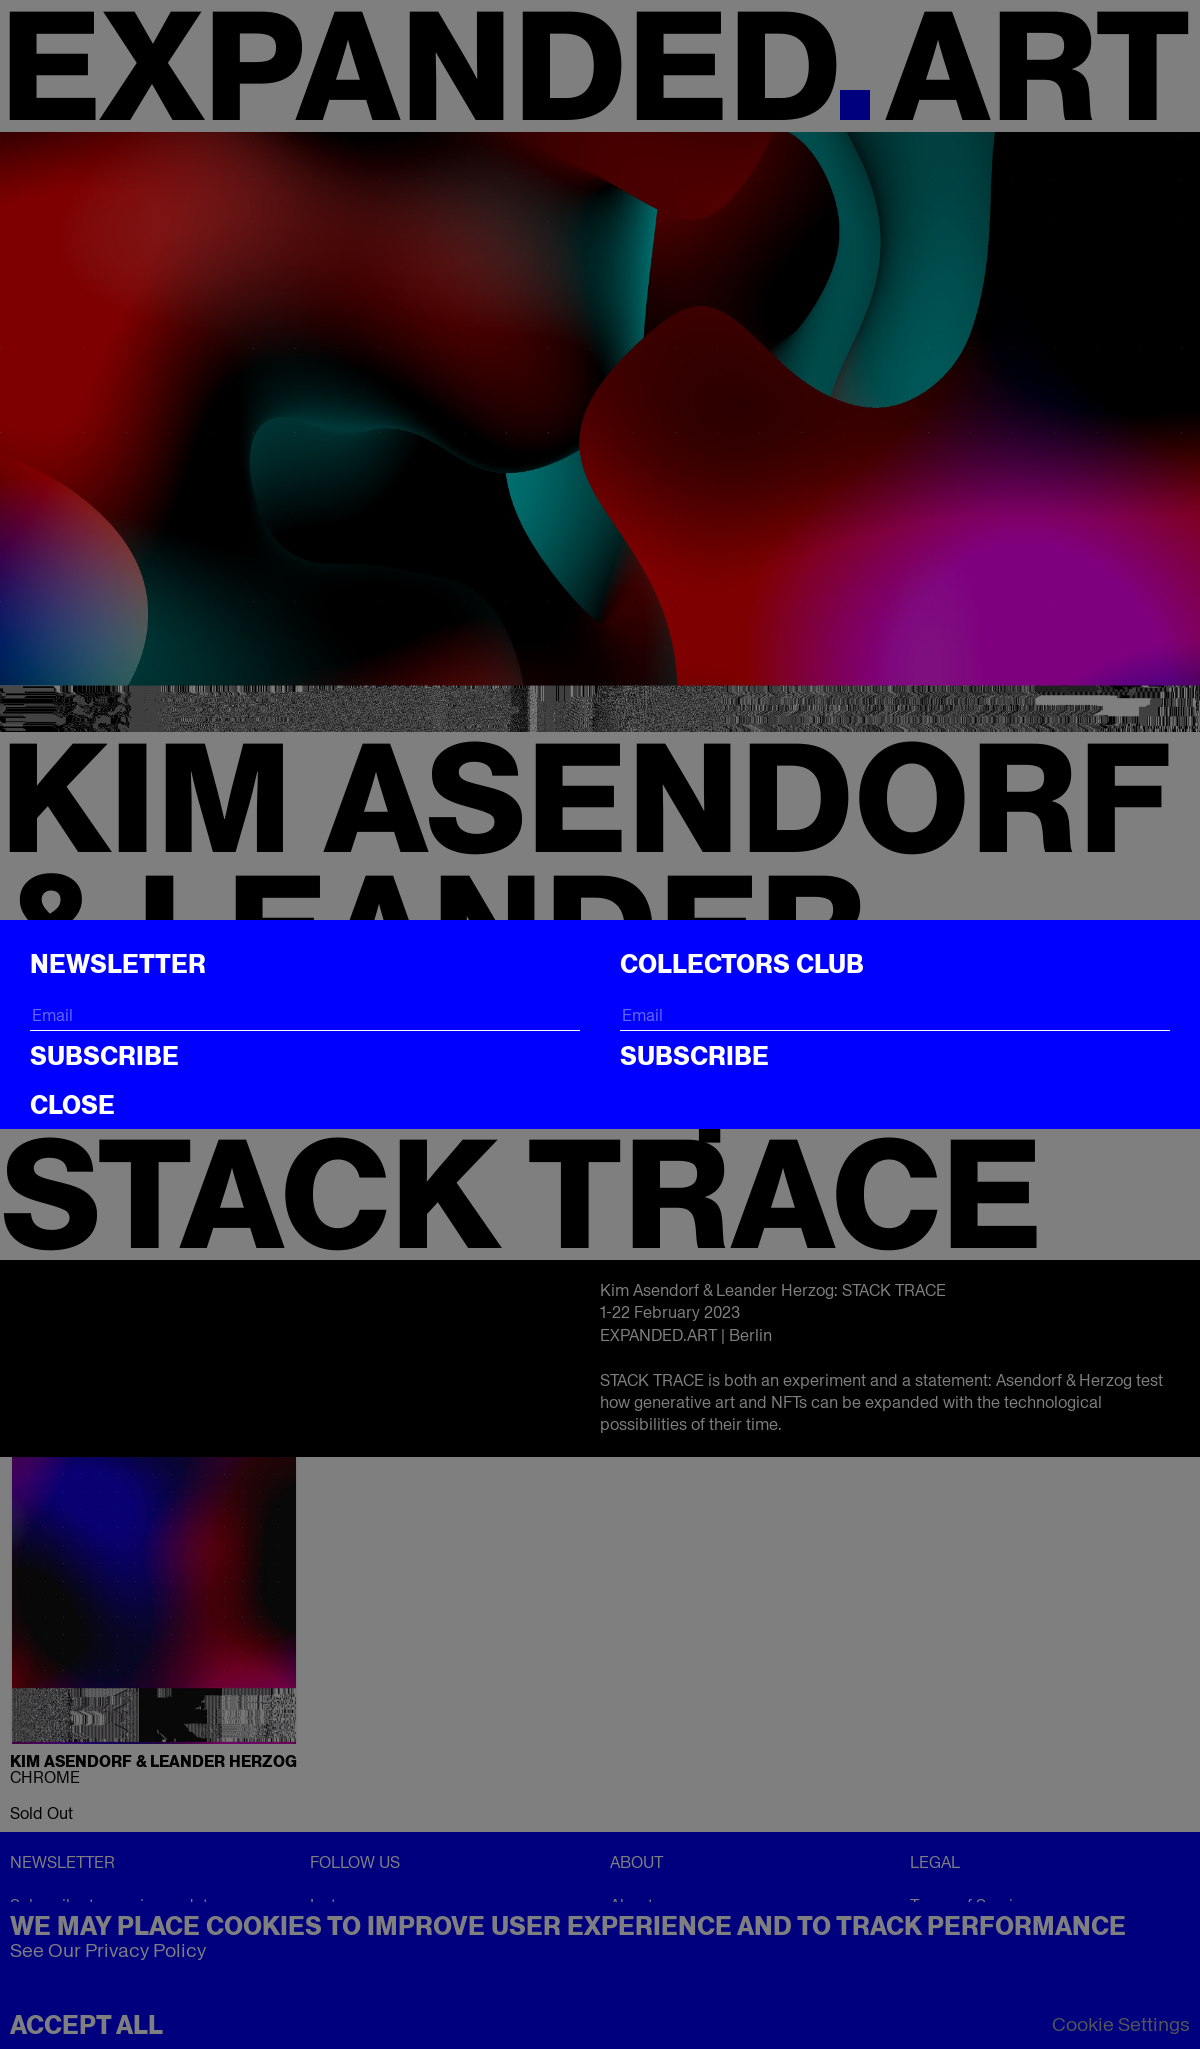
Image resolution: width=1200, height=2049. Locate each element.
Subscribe (104, 1056)
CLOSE (72, 1105)
